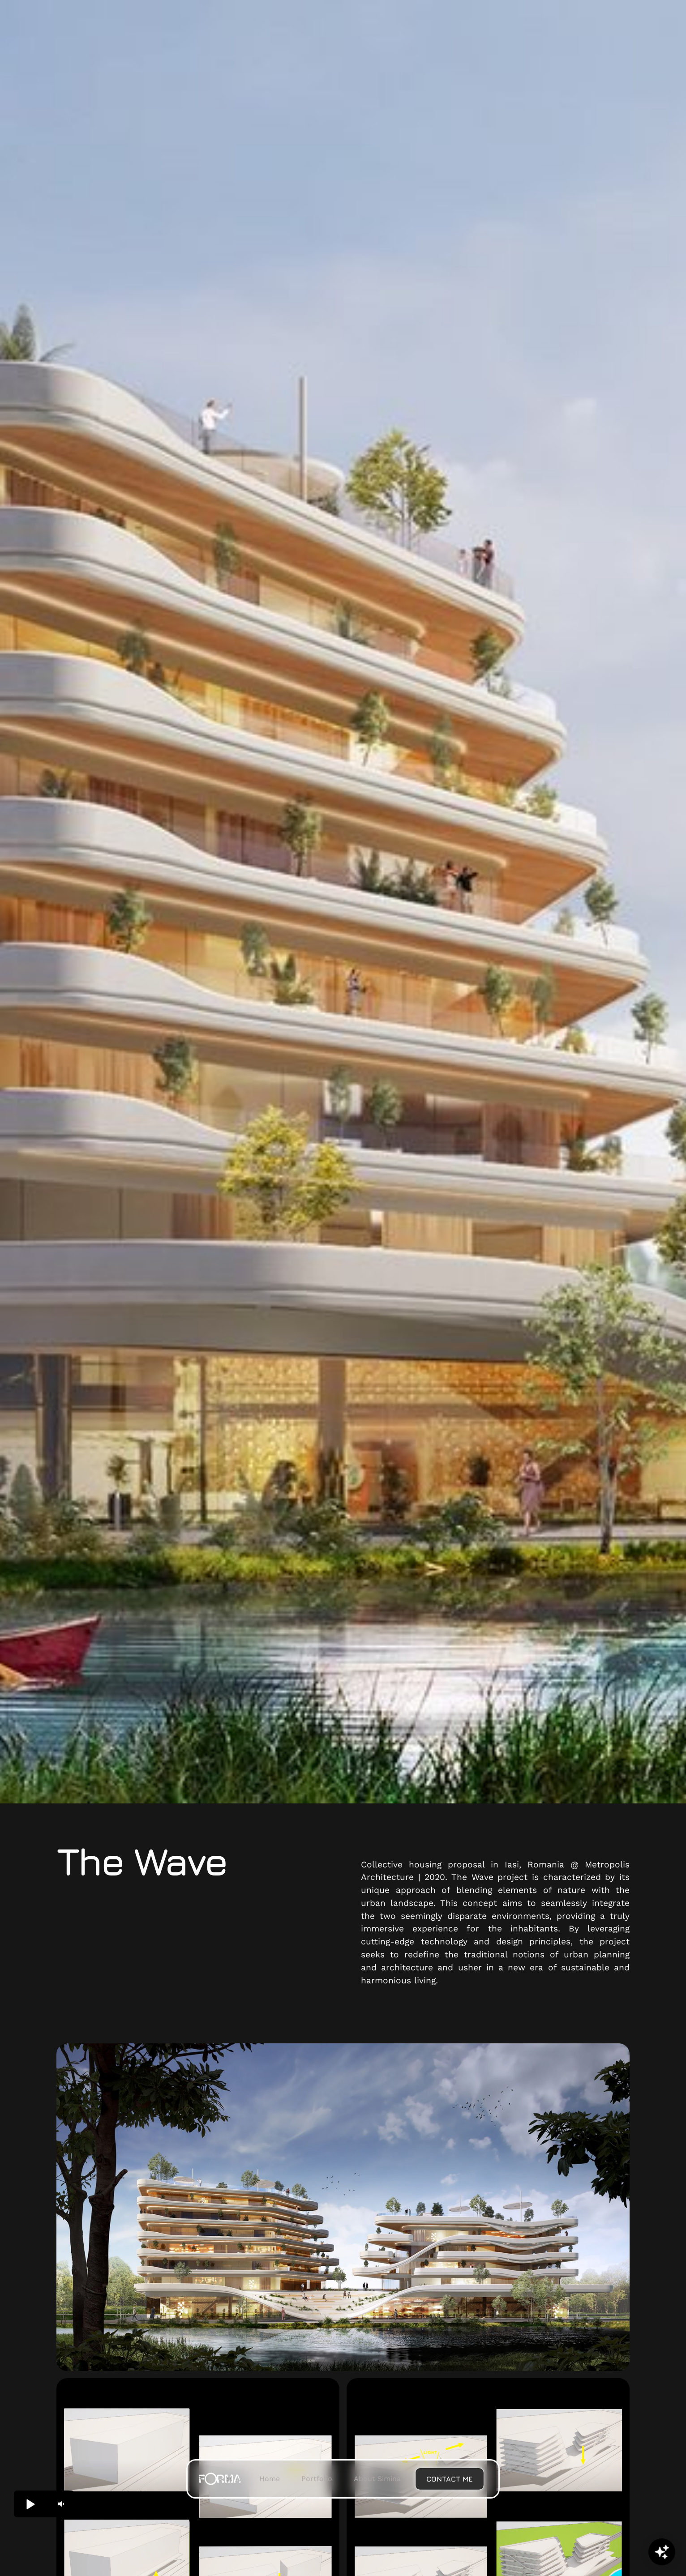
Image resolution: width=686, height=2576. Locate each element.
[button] (30, 2504)
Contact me (449, 2479)
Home (269, 2478)
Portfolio (316, 2478)
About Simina (377, 2478)
